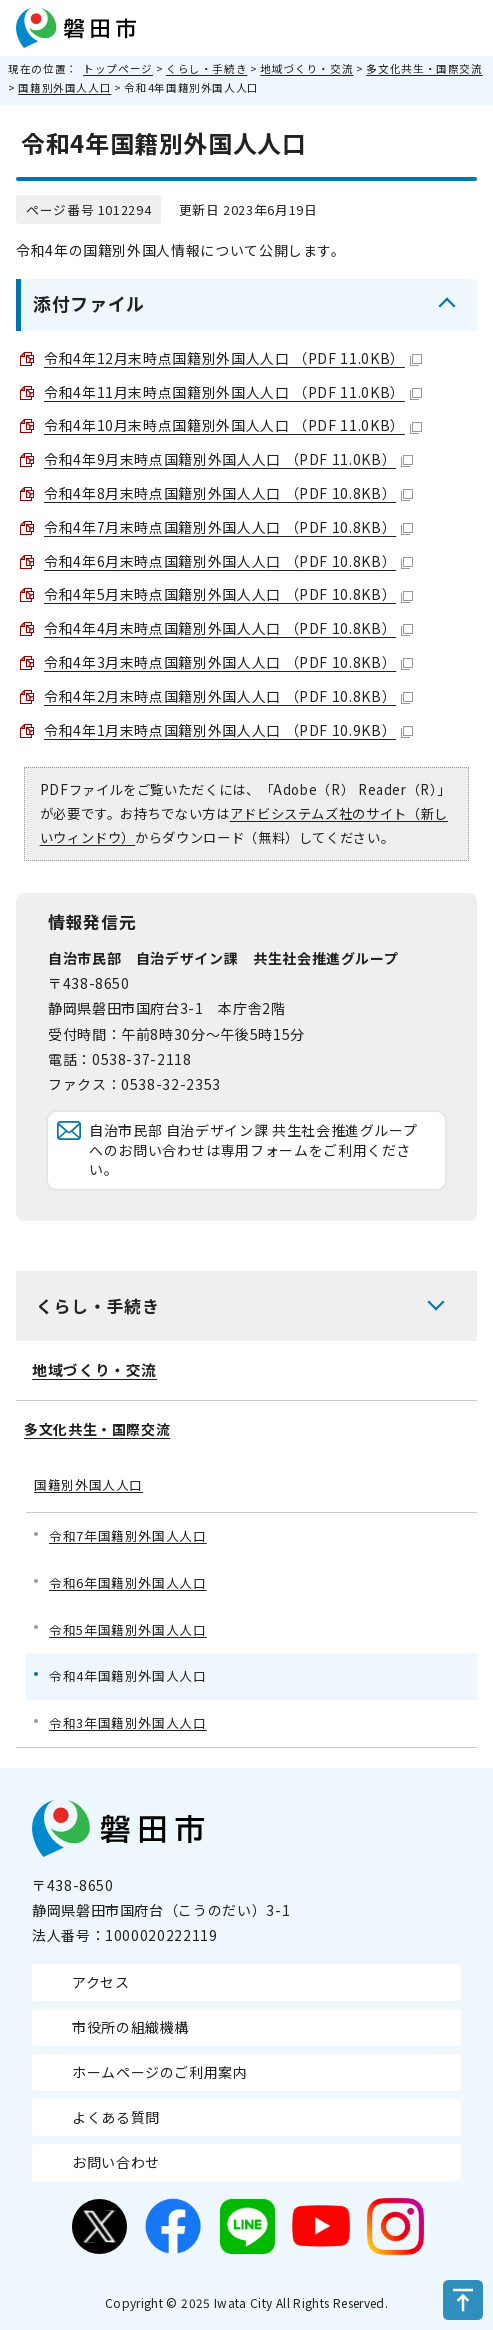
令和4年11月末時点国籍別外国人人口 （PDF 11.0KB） (233, 392)
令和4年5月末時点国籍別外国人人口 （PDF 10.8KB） (228, 594)
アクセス (101, 1982)
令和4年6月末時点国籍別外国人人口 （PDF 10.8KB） (228, 561)
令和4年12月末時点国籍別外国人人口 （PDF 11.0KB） (233, 358)
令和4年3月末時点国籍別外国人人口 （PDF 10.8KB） (228, 662)
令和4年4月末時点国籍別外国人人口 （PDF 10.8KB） (228, 628)
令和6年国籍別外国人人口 (128, 1582)
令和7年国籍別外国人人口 (128, 1535)
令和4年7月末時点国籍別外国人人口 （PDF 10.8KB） (228, 527)
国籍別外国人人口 (64, 87)
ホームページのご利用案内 (160, 2072)
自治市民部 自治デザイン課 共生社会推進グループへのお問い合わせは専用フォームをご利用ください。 (253, 1149)
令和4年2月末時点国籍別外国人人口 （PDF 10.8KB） (228, 696)
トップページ (118, 68)
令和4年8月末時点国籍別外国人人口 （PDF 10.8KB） (228, 493)
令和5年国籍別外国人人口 (128, 1629)
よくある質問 (116, 2117)
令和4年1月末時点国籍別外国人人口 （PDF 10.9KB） (228, 730)
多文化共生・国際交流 (424, 68)
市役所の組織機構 (130, 2027)
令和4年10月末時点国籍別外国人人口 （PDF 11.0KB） (233, 425)
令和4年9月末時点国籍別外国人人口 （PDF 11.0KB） (228, 459)
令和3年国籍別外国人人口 (128, 1722)
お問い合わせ (116, 2162)
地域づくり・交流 (306, 68)
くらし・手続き (206, 68)
